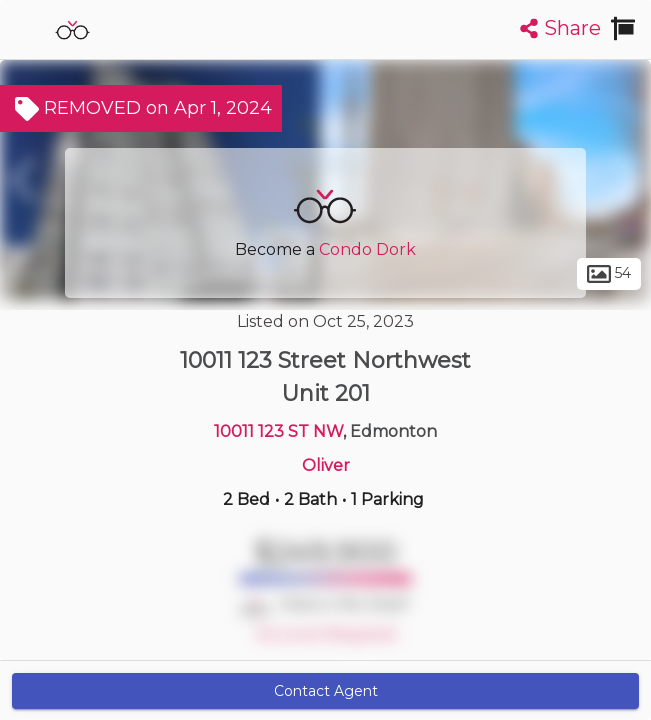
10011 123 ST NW (278, 431)
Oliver (326, 465)
